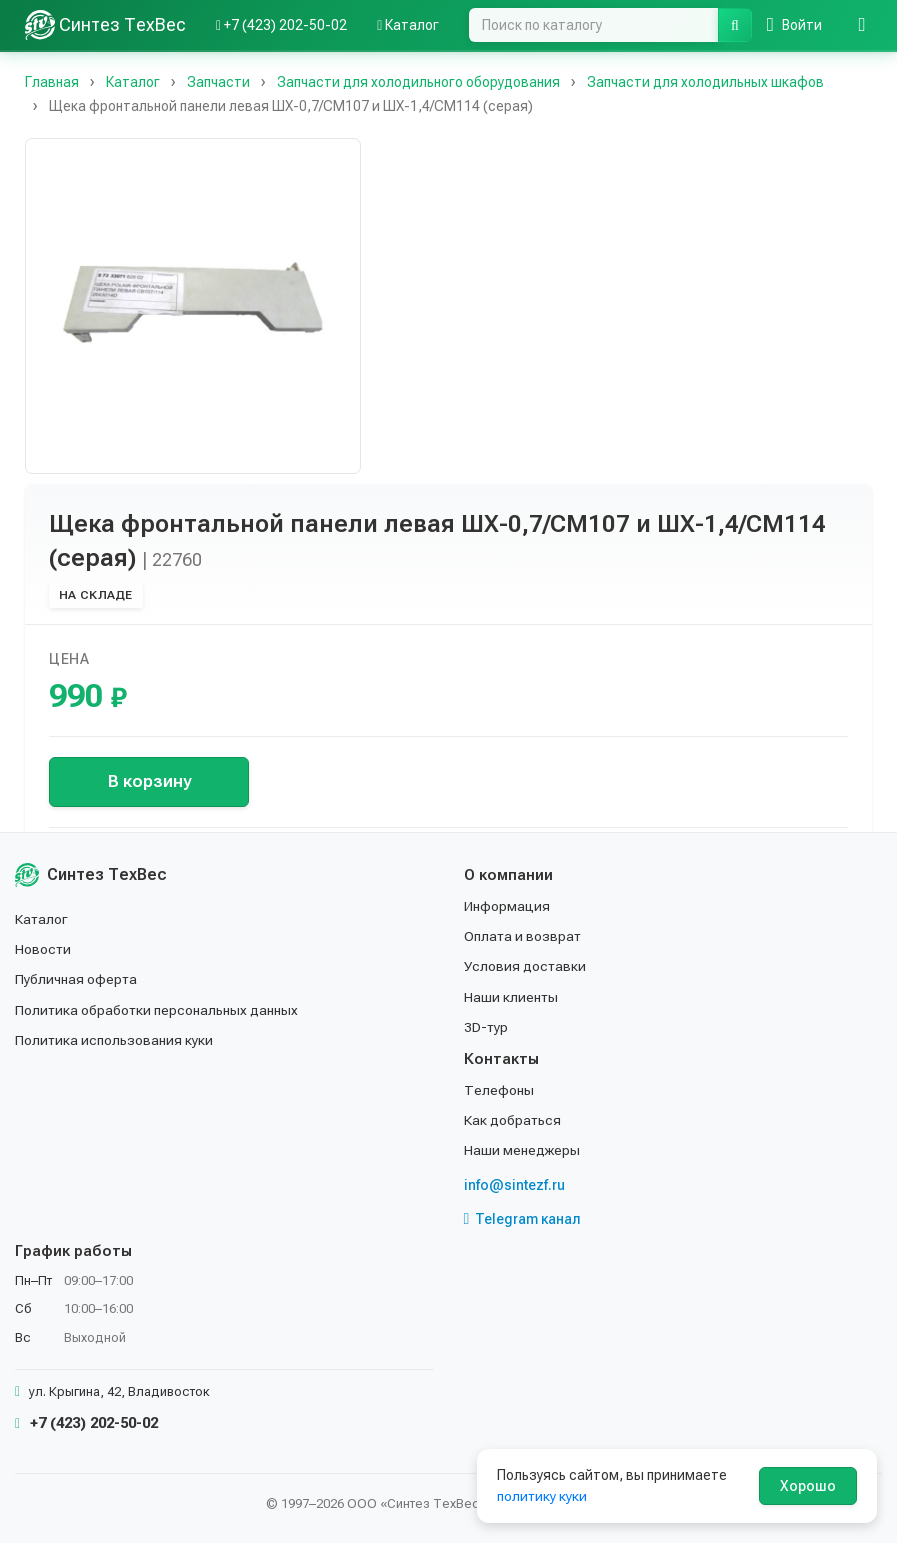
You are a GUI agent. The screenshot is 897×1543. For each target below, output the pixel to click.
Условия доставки (525, 966)
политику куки (542, 1496)
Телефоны (499, 1090)
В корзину (149, 781)
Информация (507, 906)
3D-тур (486, 1027)
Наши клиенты (511, 997)
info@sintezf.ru (514, 1185)
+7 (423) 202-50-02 (86, 1423)
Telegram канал (523, 1219)
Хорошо (808, 1486)
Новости (43, 949)
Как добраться (513, 1120)
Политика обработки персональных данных (157, 1010)
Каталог (42, 919)
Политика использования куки (114, 1040)
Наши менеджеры (522, 1150)
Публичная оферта (76, 979)
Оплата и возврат (523, 936)
